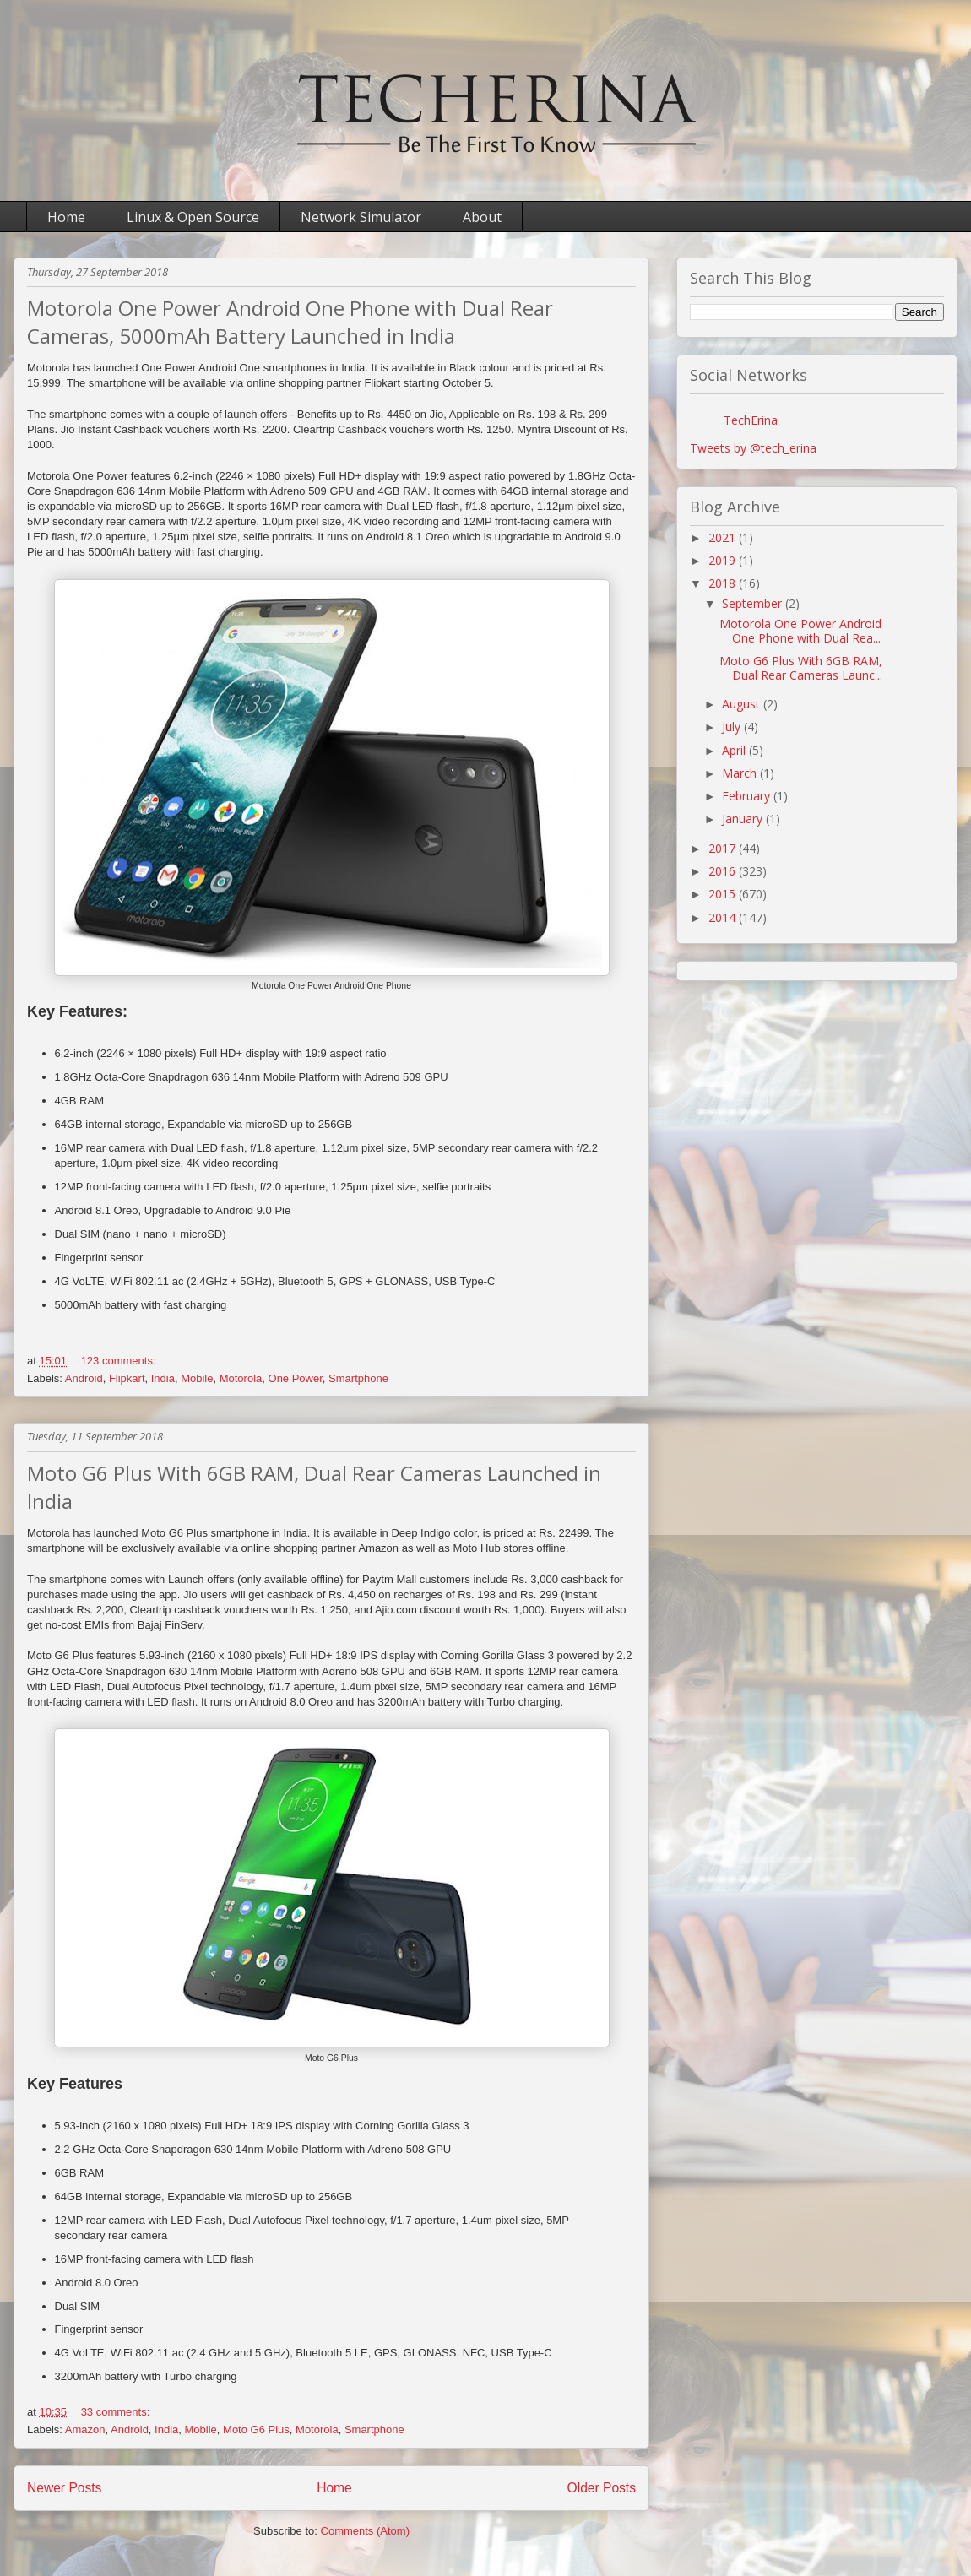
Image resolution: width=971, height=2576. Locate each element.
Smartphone (358, 1378)
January (744, 819)
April (735, 750)
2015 (723, 894)
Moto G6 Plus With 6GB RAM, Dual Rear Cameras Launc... (800, 668)
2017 (723, 848)
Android (84, 1378)
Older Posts (601, 2488)
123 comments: (118, 1360)
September (753, 603)
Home (66, 217)
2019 (723, 560)
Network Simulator (361, 217)
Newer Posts (64, 2488)
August (742, 704)
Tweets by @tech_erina (753, 448)
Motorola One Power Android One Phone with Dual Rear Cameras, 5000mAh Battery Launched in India (290, 322)
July (733, 727)
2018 (723, 583)
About (482, 217)
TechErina (751, 420)
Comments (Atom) (365, 2530)
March (741, 773)
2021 (723, 537)
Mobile (197, 1378)
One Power (296, 1378)
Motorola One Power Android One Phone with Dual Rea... (800, 631)
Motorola (241, 1378)
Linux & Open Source (193, 217)
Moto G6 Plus (256, 2429)
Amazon (85, 2429)
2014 (723, 917)
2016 (723, 871)
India (163, 1378)
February (747, 796)
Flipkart (127, 1378)
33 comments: (115, 2411)
